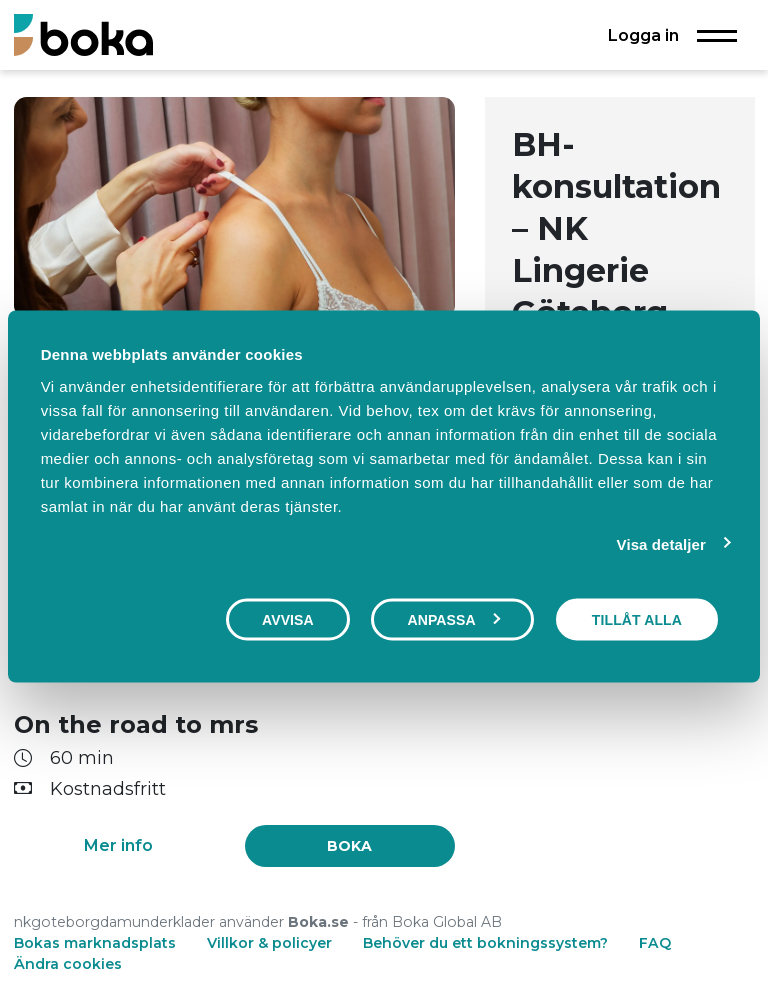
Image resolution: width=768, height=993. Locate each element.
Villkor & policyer (269, 943)
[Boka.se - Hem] (83, 34)
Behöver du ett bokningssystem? (485, 943)
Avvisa (288, 620)
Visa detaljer (661, 544)
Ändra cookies (68, 964)
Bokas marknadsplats (95, 943)
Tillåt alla (637, 620)
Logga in (643, 35)
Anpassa (453, 620)
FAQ (655, 943)
